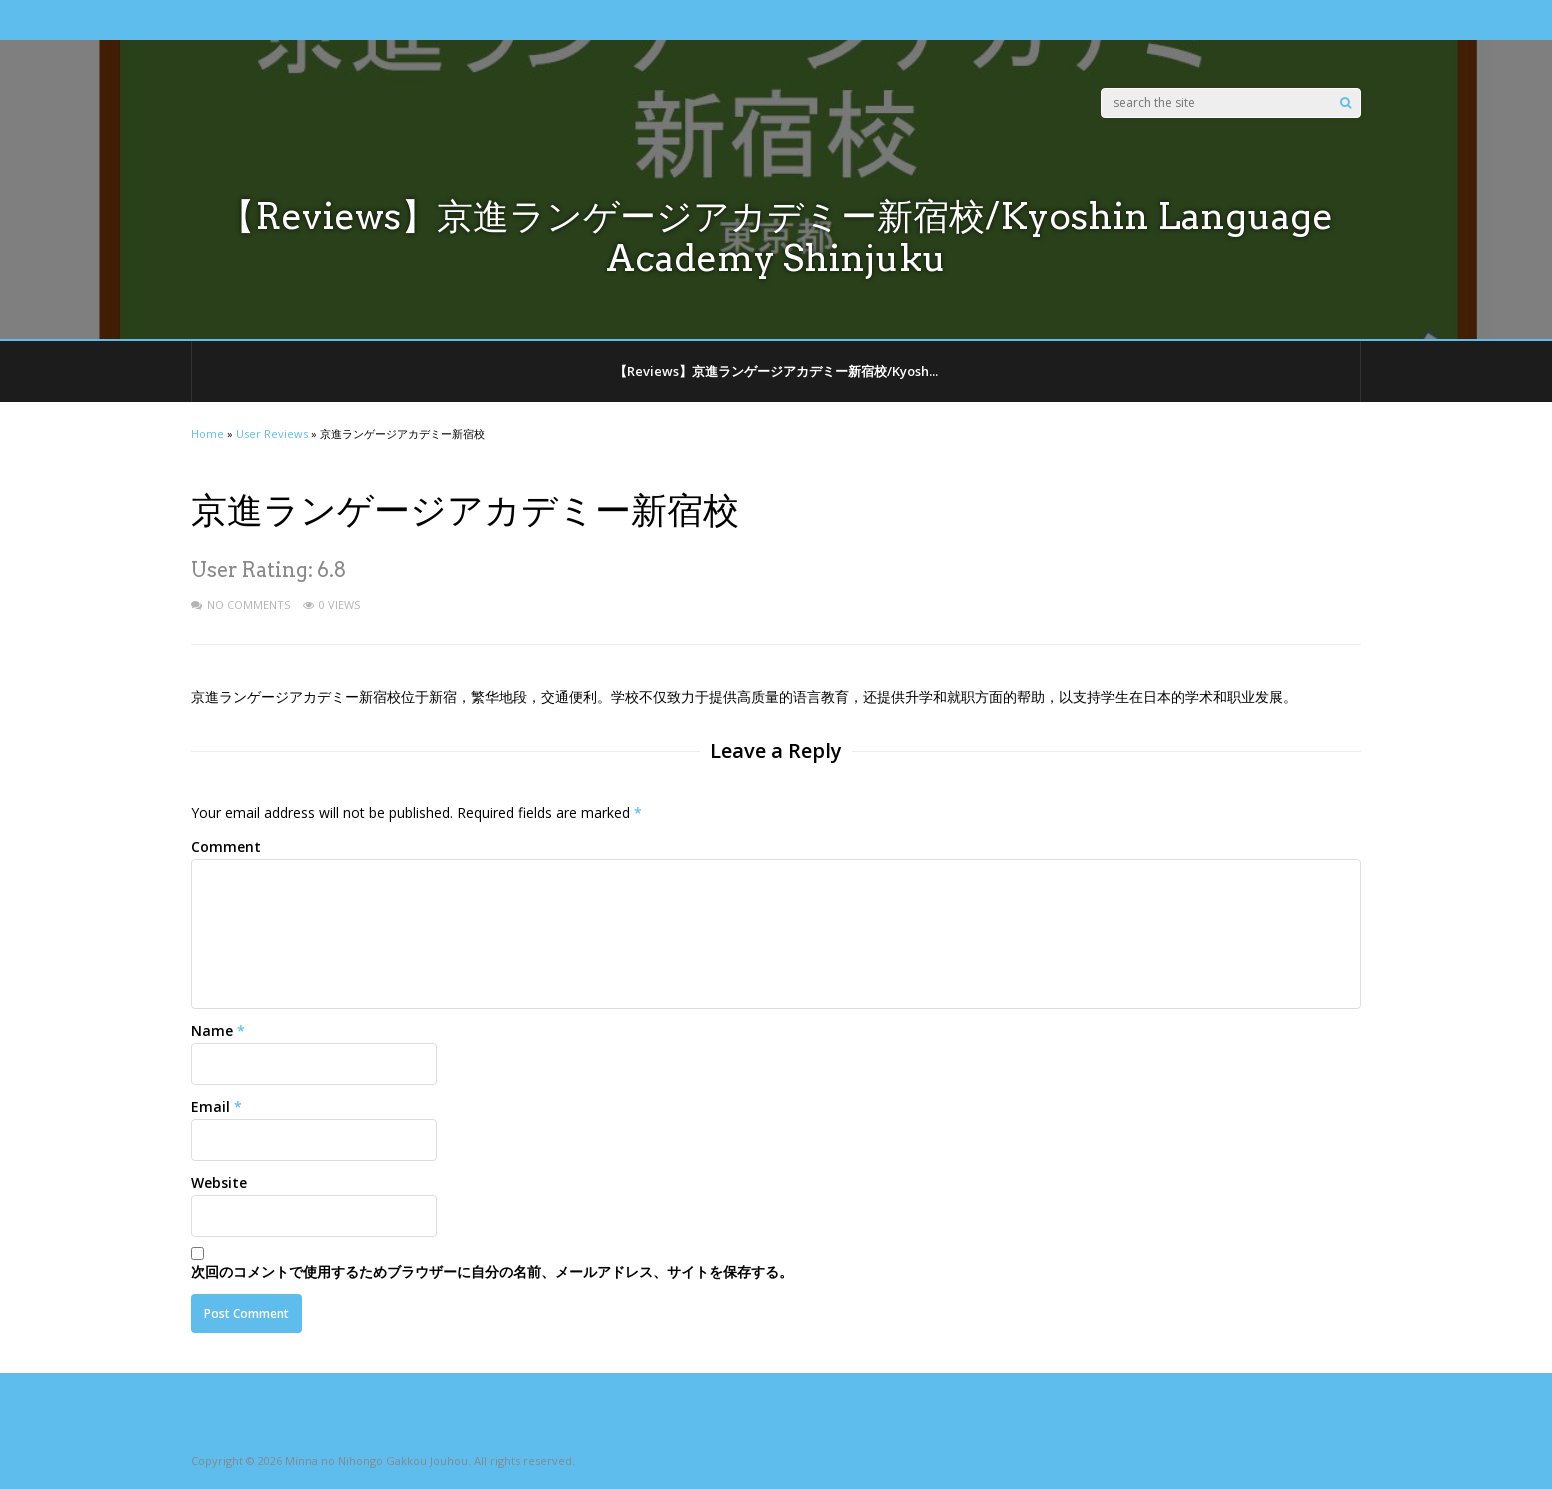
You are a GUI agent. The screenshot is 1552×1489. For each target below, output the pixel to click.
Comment (226, 846)
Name (212, 1030)
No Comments (248, 604)
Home (207, 433)
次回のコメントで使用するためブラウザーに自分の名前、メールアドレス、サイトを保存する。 (492, 1271)
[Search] (1345, 103)
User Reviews (272, 433)
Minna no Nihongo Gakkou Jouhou (376, 1460)
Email (210, 1106)
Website (219, 1182)
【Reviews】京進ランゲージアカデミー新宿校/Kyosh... (776, 371)
